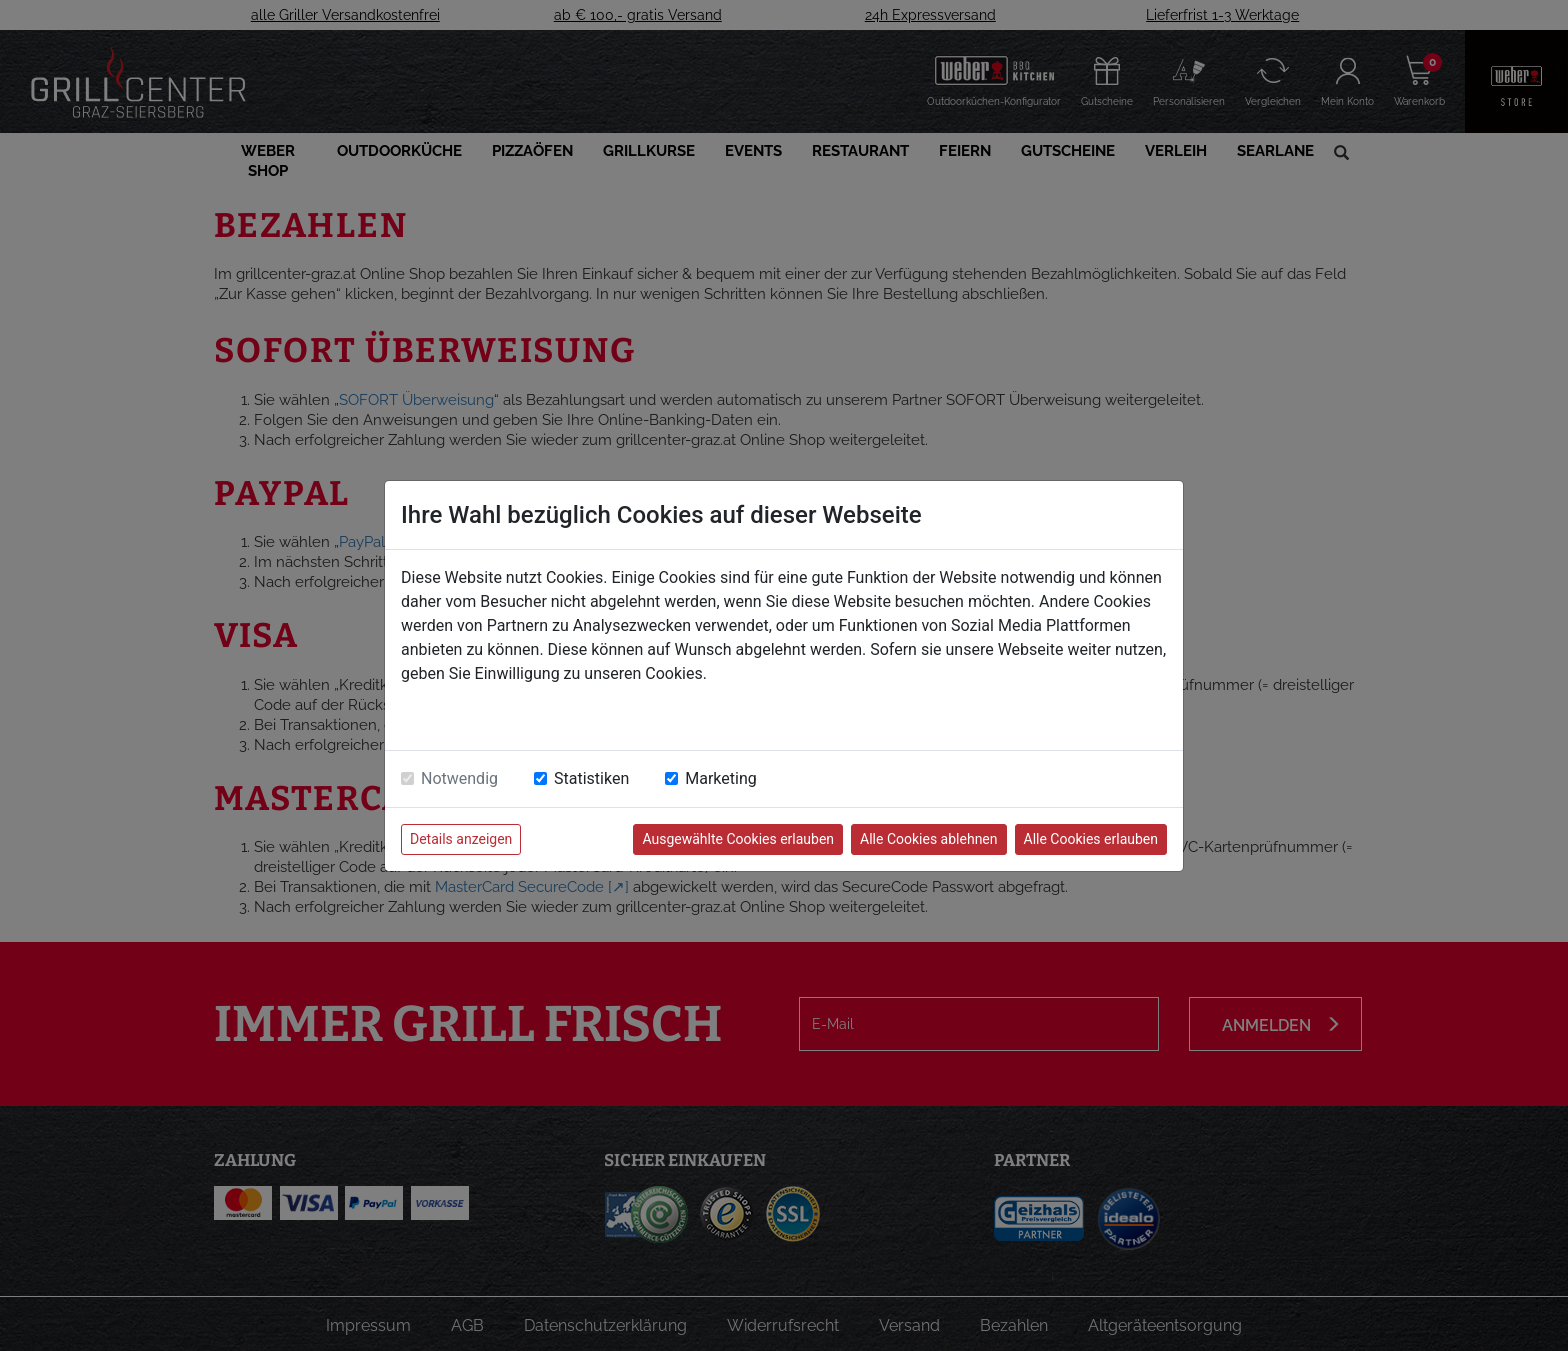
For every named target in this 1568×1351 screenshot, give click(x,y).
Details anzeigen (461, 839)
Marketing (720, 778)
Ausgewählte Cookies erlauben (738, 839)
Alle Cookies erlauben (1091, 839)
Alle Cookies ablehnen (928, 839)
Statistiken (591, 778)
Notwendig (459, 778)
